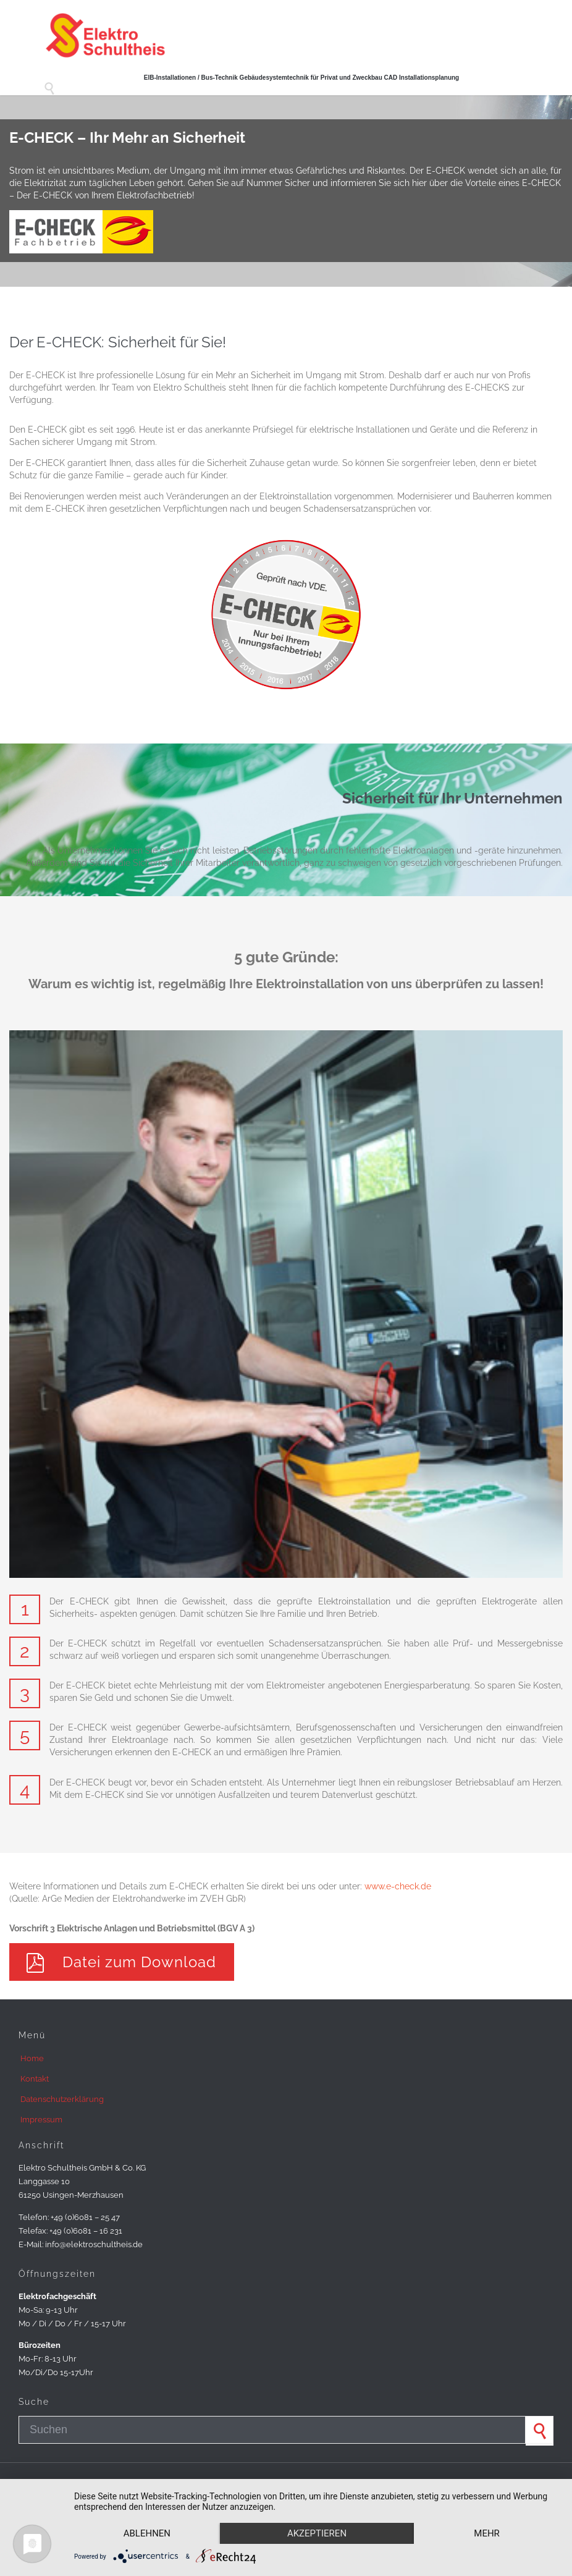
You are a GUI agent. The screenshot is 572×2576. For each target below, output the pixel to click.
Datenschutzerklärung (62, 2099)
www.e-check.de (397, 1886)
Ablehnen (147, 2533)
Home (32, 2058)
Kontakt (34, 2078)
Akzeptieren (317, 2533)
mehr (487, 2533)
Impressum (41, 2119)
